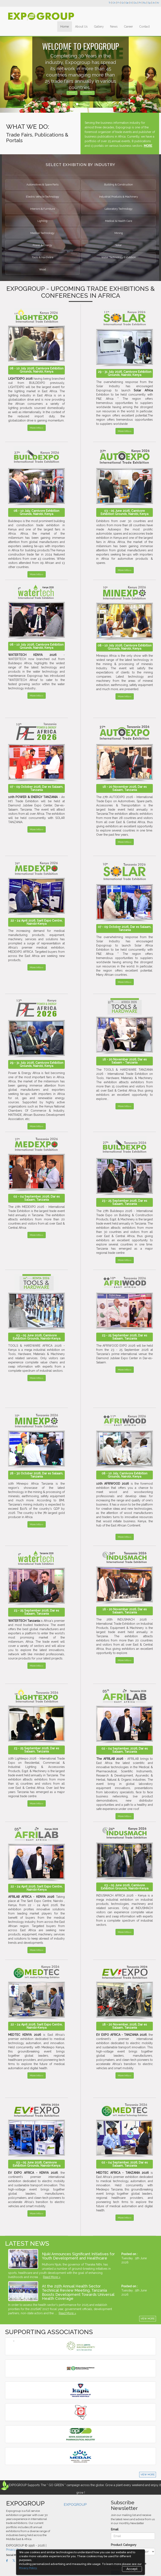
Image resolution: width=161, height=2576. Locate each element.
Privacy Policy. (28, 2568)
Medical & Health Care (118, 220)
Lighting (42, 220)
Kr (158, 2)
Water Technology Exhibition (118, 257)
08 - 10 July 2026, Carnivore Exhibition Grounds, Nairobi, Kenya (37, 370)
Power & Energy (42, 245)
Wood (42, 269)
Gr (123, 2)
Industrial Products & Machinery (118, 196)
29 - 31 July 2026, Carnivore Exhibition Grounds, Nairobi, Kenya (124, 373)
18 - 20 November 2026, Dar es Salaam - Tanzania (125, 1061)
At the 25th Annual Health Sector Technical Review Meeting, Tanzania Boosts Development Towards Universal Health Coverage (78, 2292)
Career (128, 26)
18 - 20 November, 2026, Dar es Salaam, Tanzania (124, 2026)
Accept (132, 2569)
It (131, 2)
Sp (149, 2)
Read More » (51, 2277)
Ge (127, 2)
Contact (144, 26)
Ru (144, 2)
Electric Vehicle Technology (42, 196)
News (114, 26)
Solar (118, 245)
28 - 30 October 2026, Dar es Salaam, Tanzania (36, 1475)
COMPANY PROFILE (87, 92)
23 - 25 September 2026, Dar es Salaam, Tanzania (124, 1202)
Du (135, 2)
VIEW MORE (147, 2318)
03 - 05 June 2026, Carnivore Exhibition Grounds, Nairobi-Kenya (36, 1337)
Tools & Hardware (42, 257)
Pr (140, 2)
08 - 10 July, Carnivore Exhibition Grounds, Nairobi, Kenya (36, 512)
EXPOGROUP (75, 2504)
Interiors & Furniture (42, 208)
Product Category (123, 2545)
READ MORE (72, 92)
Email (114, 2529)
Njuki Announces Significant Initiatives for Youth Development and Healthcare (78, 2256)
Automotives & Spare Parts (42, 184)
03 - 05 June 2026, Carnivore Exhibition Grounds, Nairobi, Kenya (124, 512)
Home (64, 26)
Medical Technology (42, 233)
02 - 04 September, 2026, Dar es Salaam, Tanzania (36, 1198)
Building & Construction (118, 184)
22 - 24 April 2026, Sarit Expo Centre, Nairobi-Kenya (36, 922)
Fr (118, 2)
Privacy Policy (15, 2549)
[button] (12, 74)
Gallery (99, 26)
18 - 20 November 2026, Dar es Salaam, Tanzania (125, 788)
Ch (114, 2)
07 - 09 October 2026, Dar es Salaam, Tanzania (36, 788)
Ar (154, 2)
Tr (110, 2)
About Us (81, 26)
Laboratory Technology (118, 208)
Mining (118, 233)
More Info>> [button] (36, 427)
